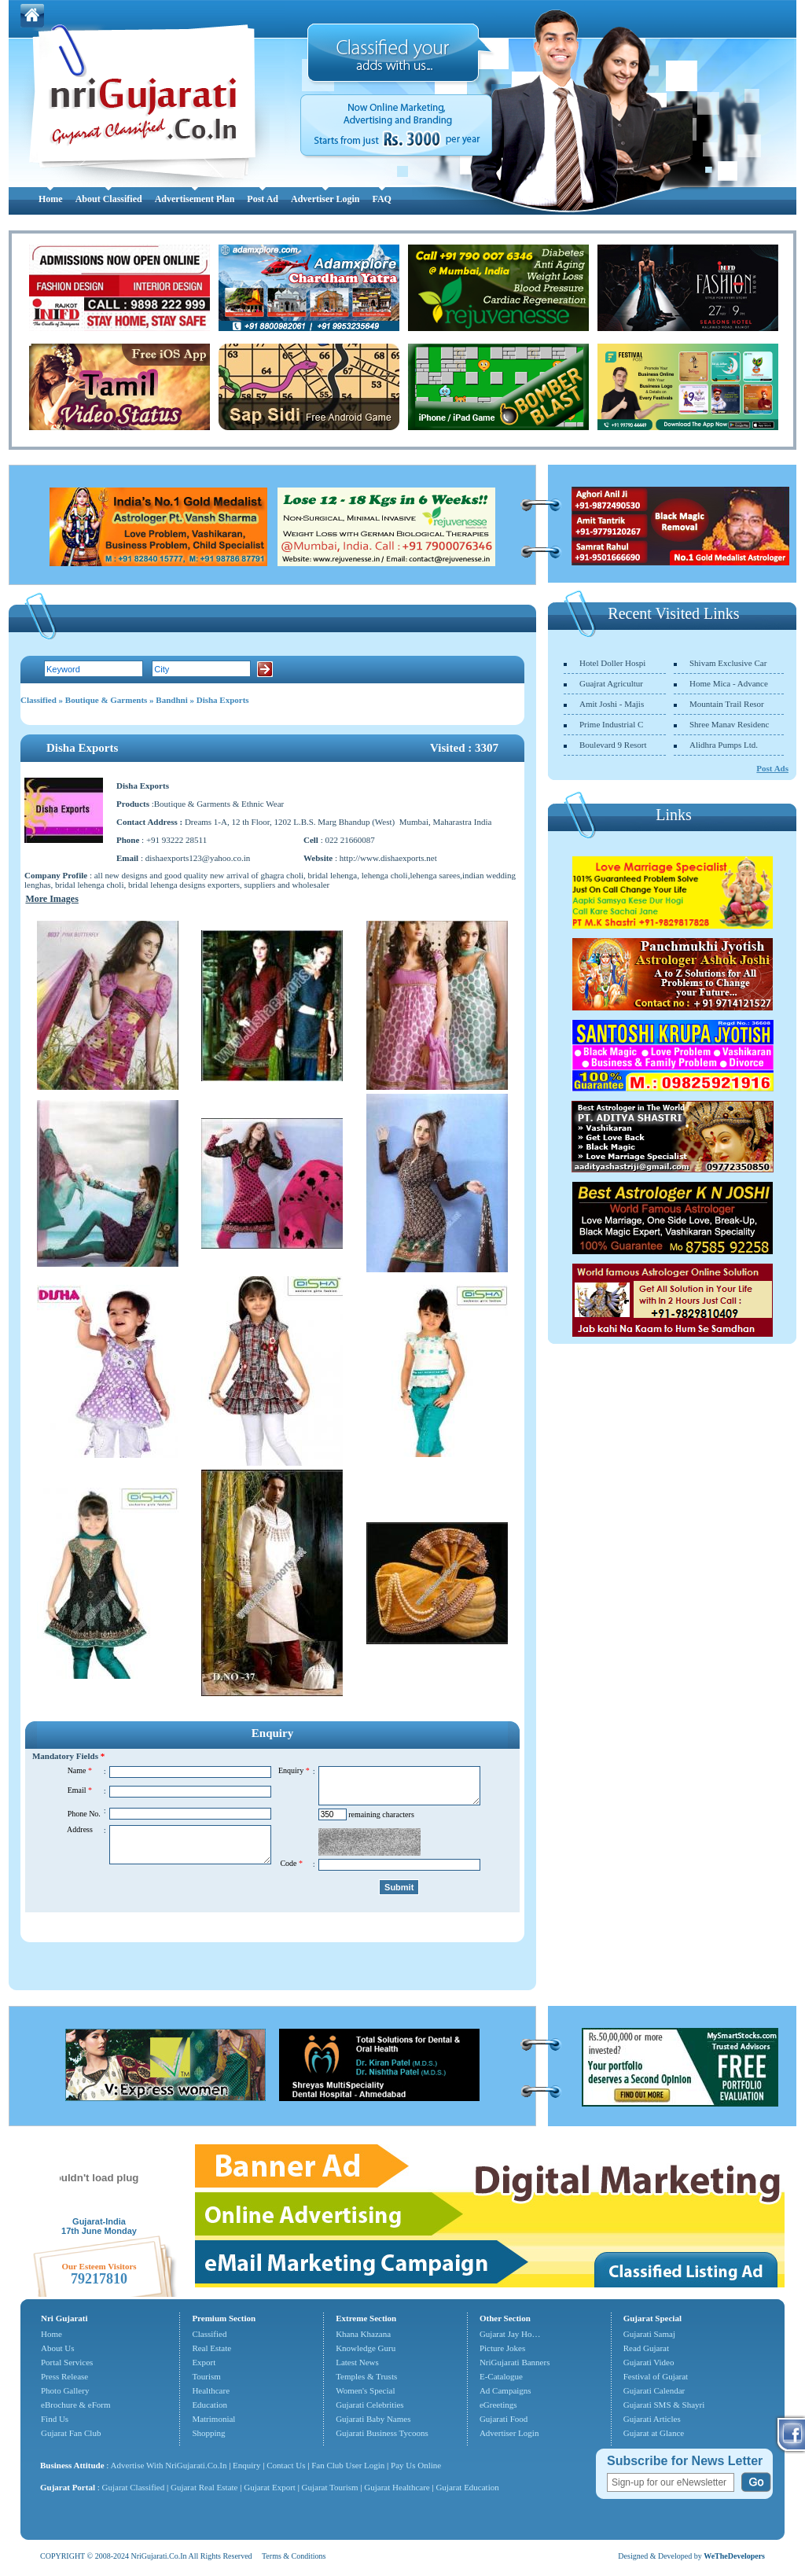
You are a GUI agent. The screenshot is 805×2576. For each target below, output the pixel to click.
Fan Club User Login (347, 2465)
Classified (38, 700)
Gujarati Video (649, 2362)
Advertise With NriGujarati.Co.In (169, 2465)
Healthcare (211, 2390)
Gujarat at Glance (654, 2433)
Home (51, 198)
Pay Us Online (416, 2465)
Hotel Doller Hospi (612, 663)
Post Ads (772, 768)
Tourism (206, 2376)
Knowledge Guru (365, 2348)
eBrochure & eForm (76, 2404)
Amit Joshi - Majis (611, 703)
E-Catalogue (501, 2376)
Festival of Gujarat (655, 2376)
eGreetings (498, 2404)
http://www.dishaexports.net (388, 858)
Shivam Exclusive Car (727, 663)
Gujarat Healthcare (396, 2487)
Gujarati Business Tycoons (382, 2433)
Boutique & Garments (106, 700)
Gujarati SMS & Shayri (664, 2404)
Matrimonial (213, 2418)
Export (203, 2362)
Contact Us (285, 2465)
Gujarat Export (270, 2487)
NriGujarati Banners (515, 2362)
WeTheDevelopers (734, 2556)
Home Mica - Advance (728, 683)
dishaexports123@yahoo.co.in (198, 858)
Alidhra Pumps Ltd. (723, 744)
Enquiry (248, 2465)
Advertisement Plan (195, 198)
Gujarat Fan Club (71, 2433)
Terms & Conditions (294, 2556)
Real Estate (211, 2348)
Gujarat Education (467, 2487)
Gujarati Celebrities (369, 2404)
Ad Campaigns (505, 2390)
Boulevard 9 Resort (613, 744)
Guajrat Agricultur (611, 683)
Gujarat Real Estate (204, 2487)
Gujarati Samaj (649, 2334)
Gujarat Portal (67, 2487)
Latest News (357, 2362)
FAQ (381, 198)
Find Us (54, 2418)
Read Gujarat (646, 2348)
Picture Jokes (502, 2348)
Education (209, 2404)
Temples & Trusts (366, 2376)
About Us (57, 2348)
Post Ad (262, 198)
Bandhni (171, 700)
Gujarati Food (503, 2418)
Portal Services (67, 2362)
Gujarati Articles (652, 2418)
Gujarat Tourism (330, 2487)
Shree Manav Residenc (729, 724)
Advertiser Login (325, 198)
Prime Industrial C (611, 724)
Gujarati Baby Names (373, 2418)
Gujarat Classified (133, 2487)
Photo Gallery (65, 2390)
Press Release (64, 2376)
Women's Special (365, 2390)
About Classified (108, 198)
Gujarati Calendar (654, 2390)
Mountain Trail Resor (726, 703)
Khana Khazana (363, 2334)
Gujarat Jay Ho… (510, 2334)
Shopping (208, 2433)
